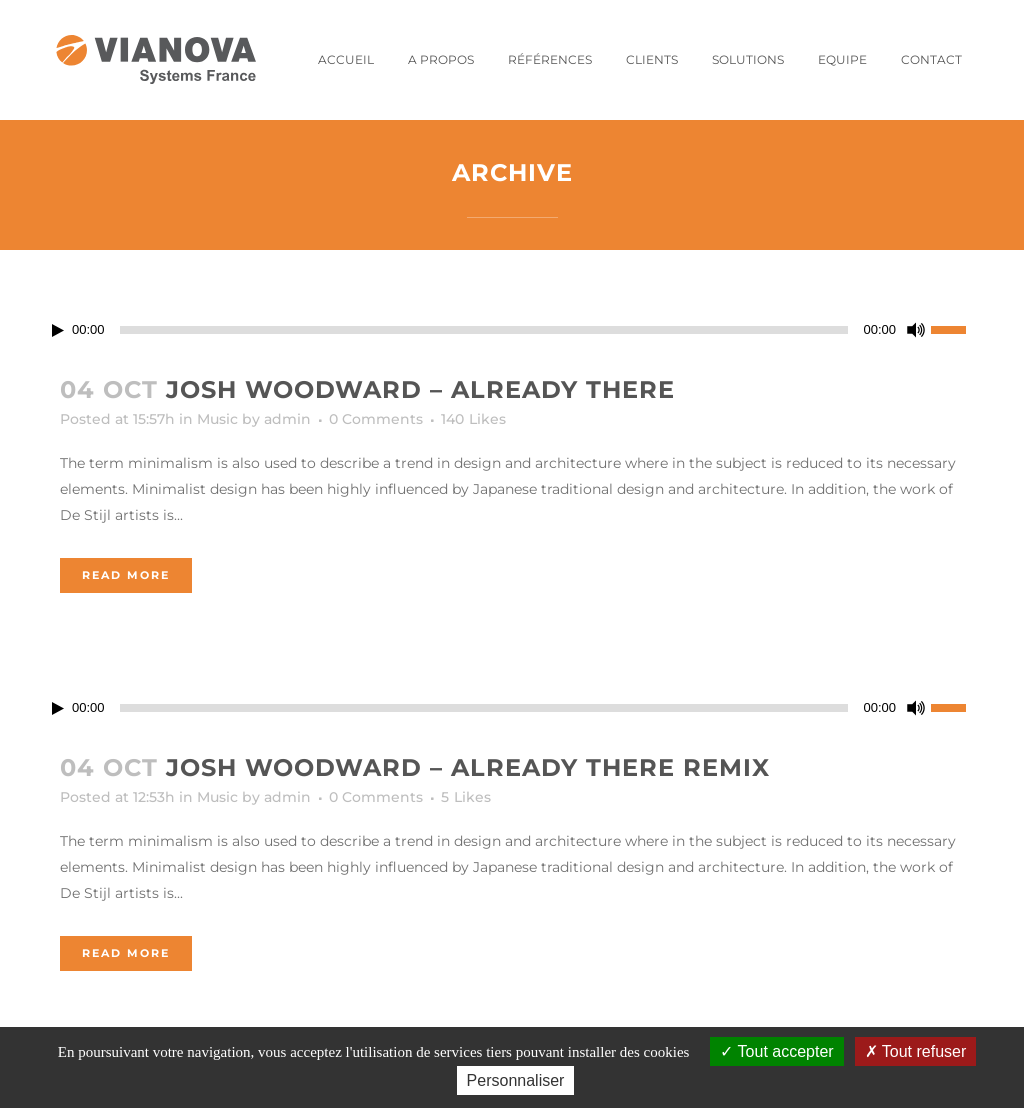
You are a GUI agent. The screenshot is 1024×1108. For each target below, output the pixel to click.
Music (217, 419)
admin (287, 419)
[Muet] (916, 330)
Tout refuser (916, 1051)
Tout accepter (776, 1051)
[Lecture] (58, 330)
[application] (512, 330)
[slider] (484, 330)
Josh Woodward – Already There (420, 389)
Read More (126, 575)
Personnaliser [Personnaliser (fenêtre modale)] (516, 1080)
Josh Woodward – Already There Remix (468, 767)
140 (473, 419)
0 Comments (376, 419)
